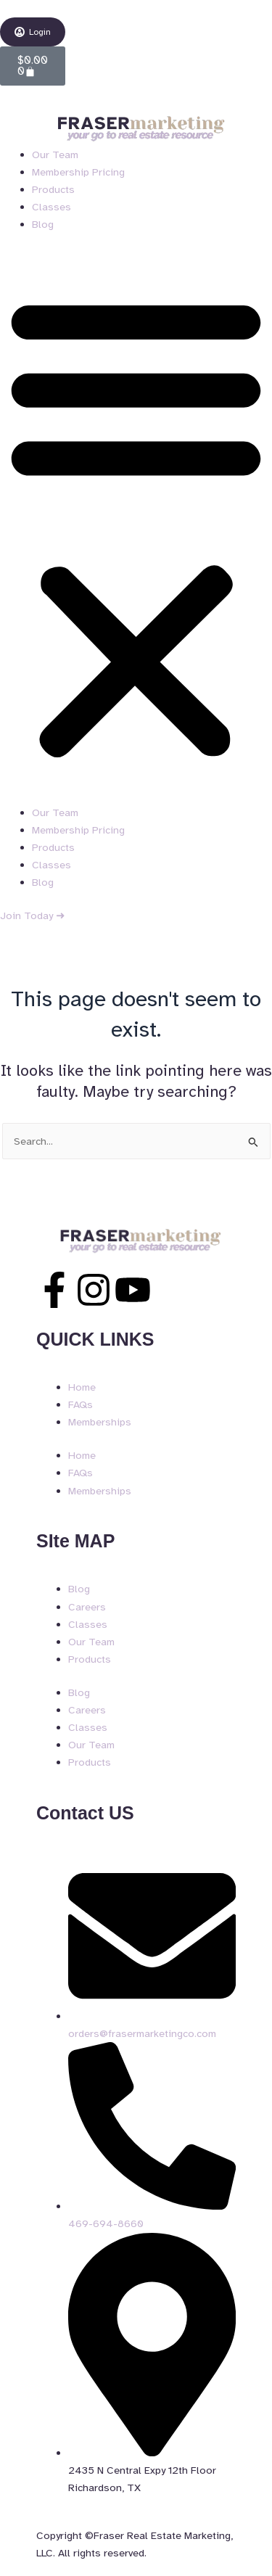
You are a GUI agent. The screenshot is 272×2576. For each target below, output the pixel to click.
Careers (87, 1606)
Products (53, 189)
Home (82, 1387)
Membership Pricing (78, 171)
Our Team (55, 154)
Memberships (99, 1421)
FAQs (80, 1404)
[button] (136, 526)
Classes (51, 206)
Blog (43, 224)
